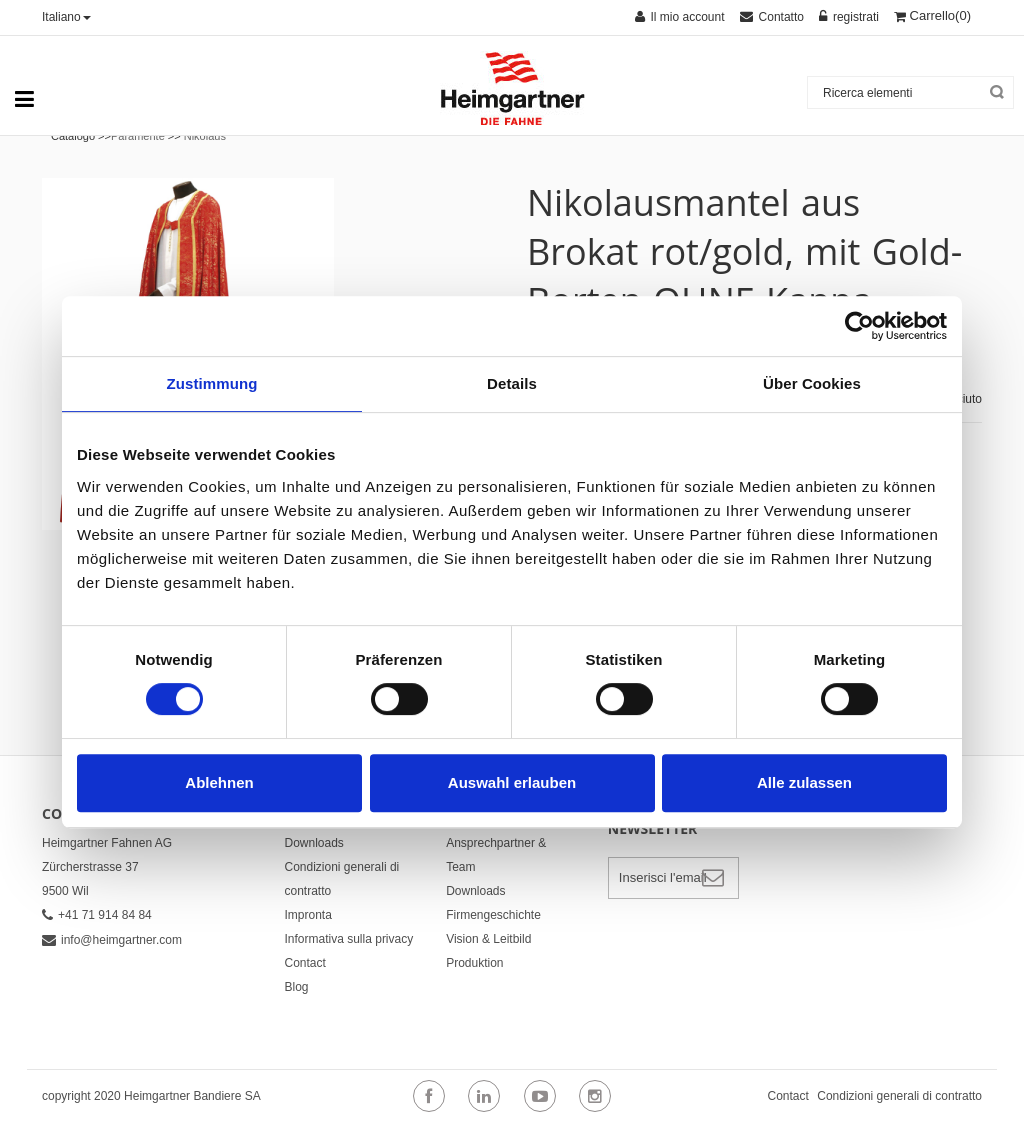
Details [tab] (512, 383)
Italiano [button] (66, 17)
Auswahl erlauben (512, 782)
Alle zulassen (804, 782)
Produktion (474, 963)
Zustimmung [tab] (212, 383)
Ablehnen (219, 782)
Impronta (308, 915)
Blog (297, 987)
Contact (305, 963)
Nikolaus (205, 136)
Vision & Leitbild (488, 939)
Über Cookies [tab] (812, 383)
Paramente (138, 136)
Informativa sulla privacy (349, 939)
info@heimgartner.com (112, 940)
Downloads (314, 843)
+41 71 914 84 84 (97, 915)
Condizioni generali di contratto (899, 1096)
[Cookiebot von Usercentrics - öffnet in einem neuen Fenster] (859, 326)
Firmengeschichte (493, 915)
